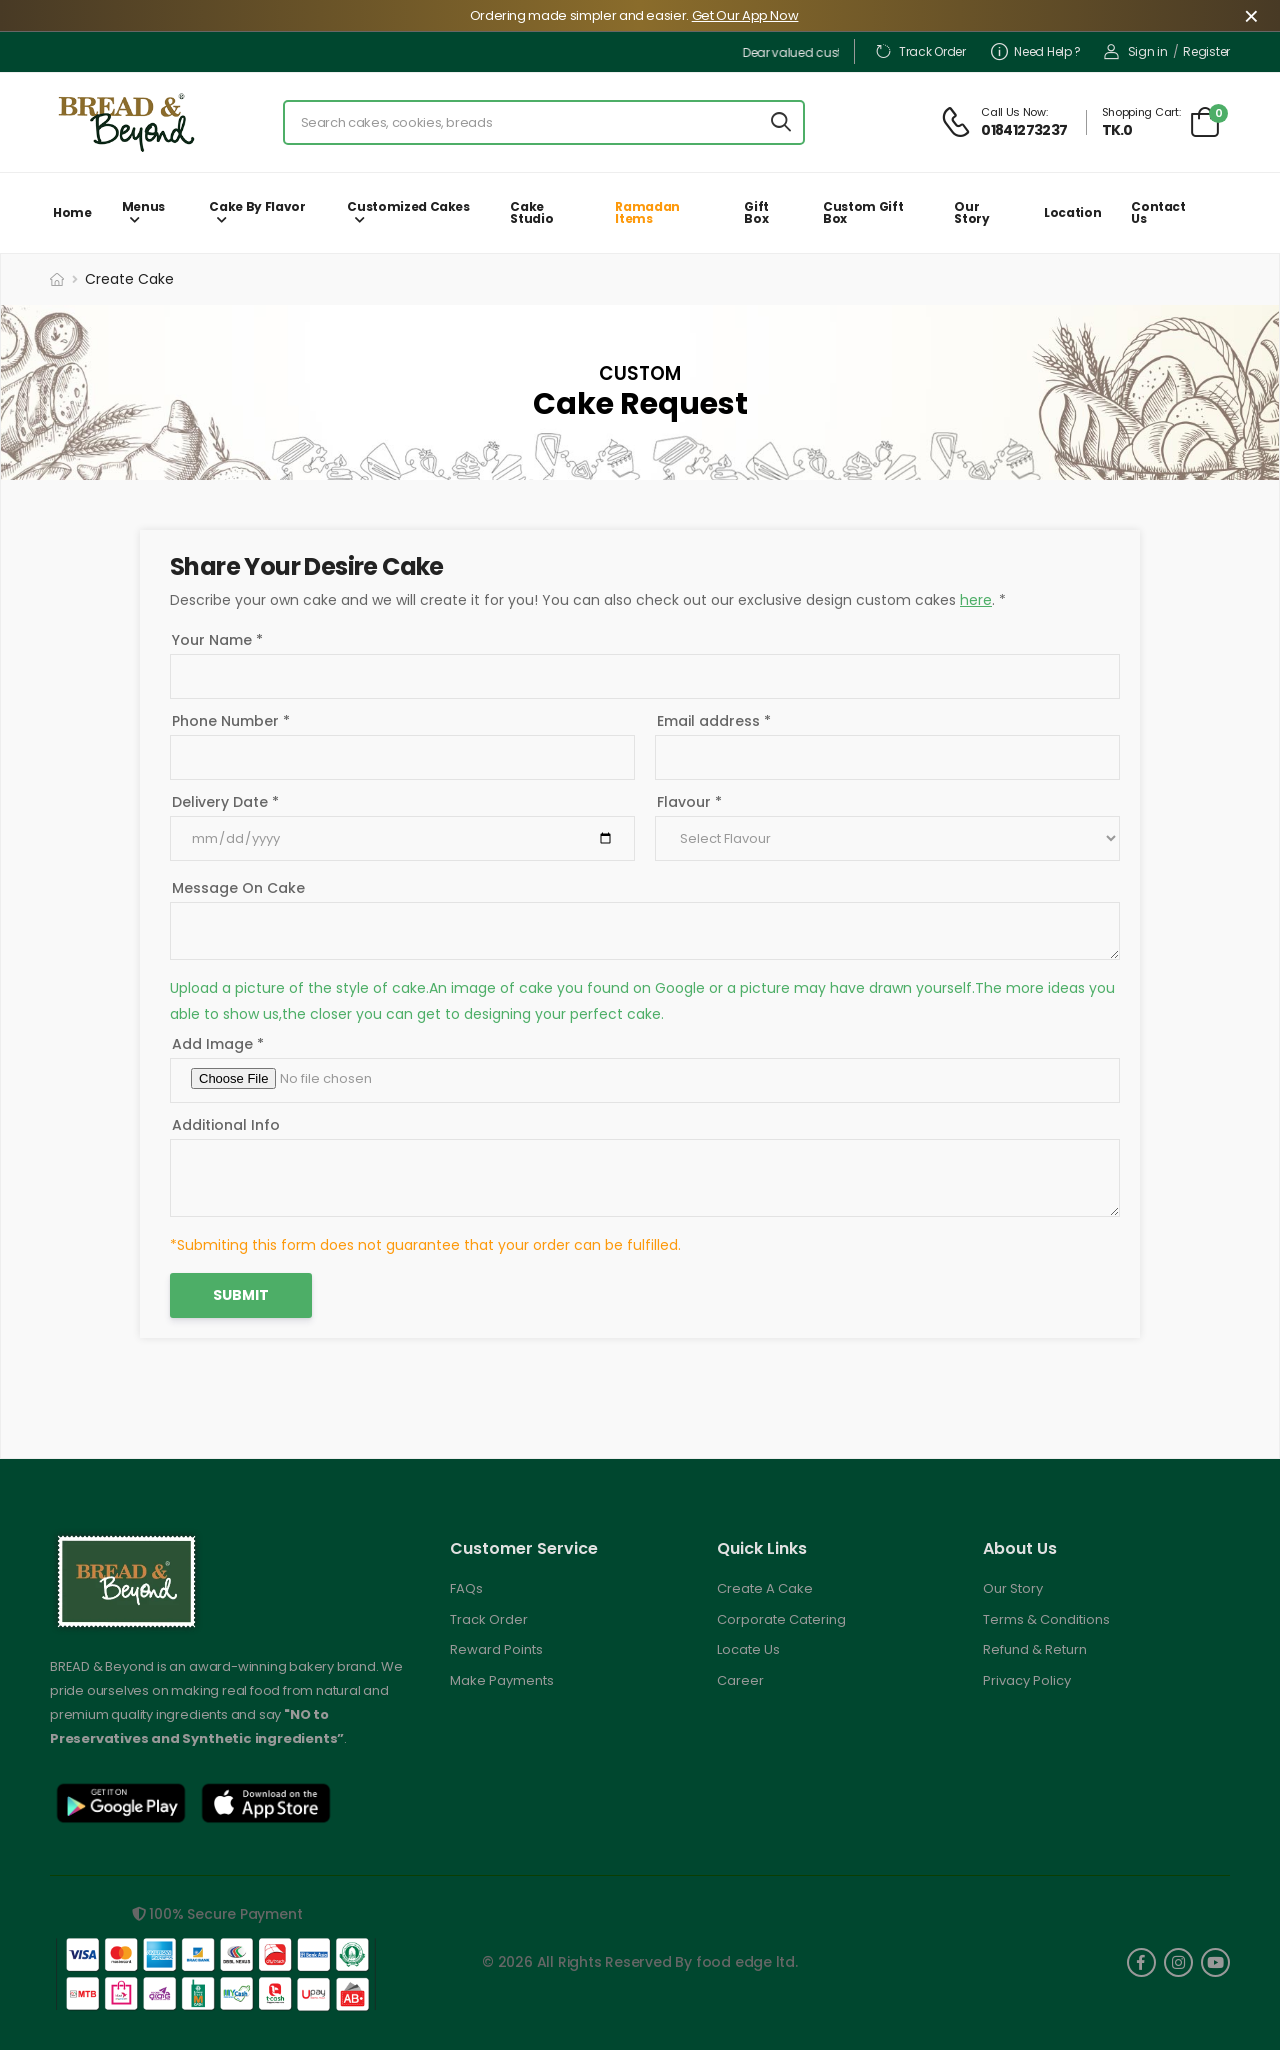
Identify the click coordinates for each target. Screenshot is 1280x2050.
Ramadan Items (647, 212)
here (976, 600)
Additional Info (226, 1125)
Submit (241, 1295)
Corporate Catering (781, 1619)
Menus (143, 206)
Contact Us (1158, 212)
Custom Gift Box (863, 212)
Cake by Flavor (257, 206)
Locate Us (748, 1649)
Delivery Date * (225, 802)
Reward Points (496, 1649)
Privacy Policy (1027, 1680)
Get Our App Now (745, 15)
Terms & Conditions (1046, 1619)
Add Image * (218, 1044)
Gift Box (756, 212)
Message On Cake (238, 888)
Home (72, 212)
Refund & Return (1035, 1649)
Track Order (920, 51)
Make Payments (502, 1680)
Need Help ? (1036, 51)
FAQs (466, 1588)
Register (1206, 51)
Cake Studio (531, 212)
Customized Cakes (408, 206)
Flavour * (689, 802)
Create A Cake (765, 1588)
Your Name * (217, 640)
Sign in (1136, 51)
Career (740, 1680)
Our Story (971, 212)
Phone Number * (231, 721)
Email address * (714, 721)
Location (1072, 212)
